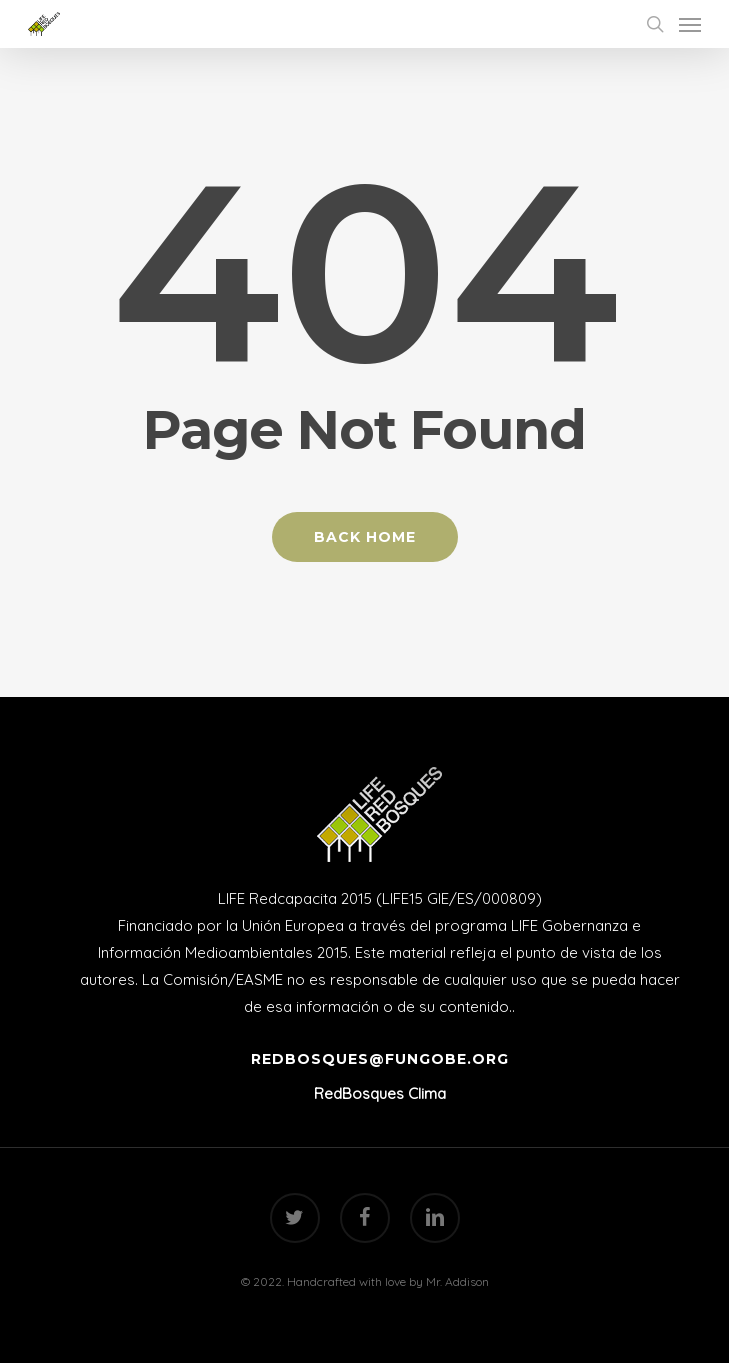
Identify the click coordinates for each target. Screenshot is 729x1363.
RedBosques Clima (380, 1093)
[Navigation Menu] (690, 24)
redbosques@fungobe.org (380, 1059)
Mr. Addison (457, 1281)
